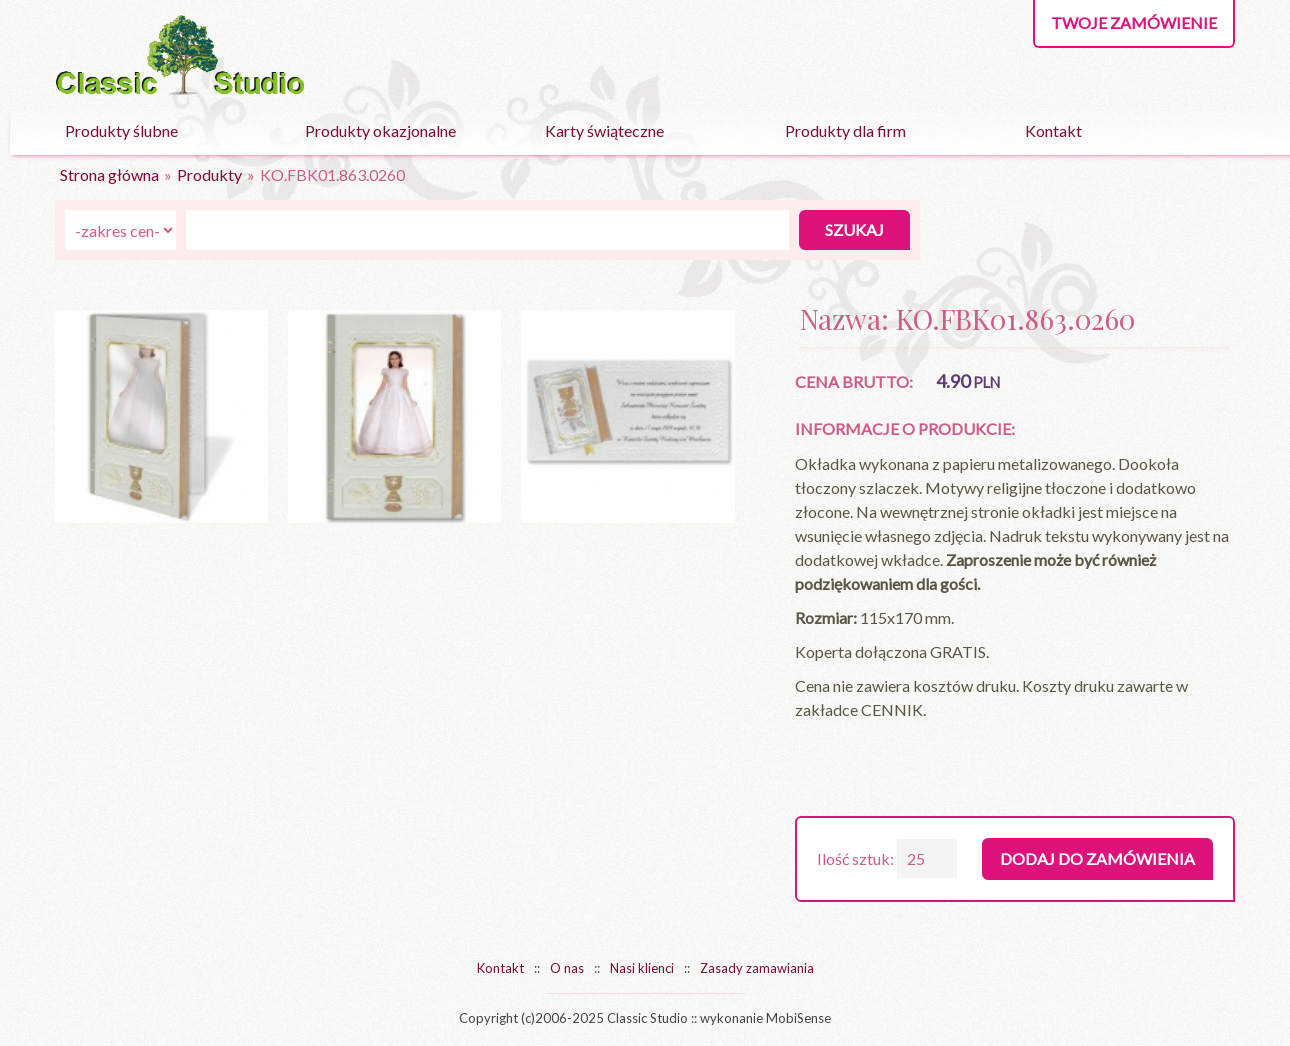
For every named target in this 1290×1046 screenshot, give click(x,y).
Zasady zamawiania (757, 968)
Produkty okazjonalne (380, 130)
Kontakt (1053, 130)
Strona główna (109, 174)
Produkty (209, 174)
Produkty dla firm (845, 130)
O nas (567, 968)
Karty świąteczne (604, 130)
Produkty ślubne (121, 130)
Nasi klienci (642, 968)
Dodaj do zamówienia (1097, 858)
